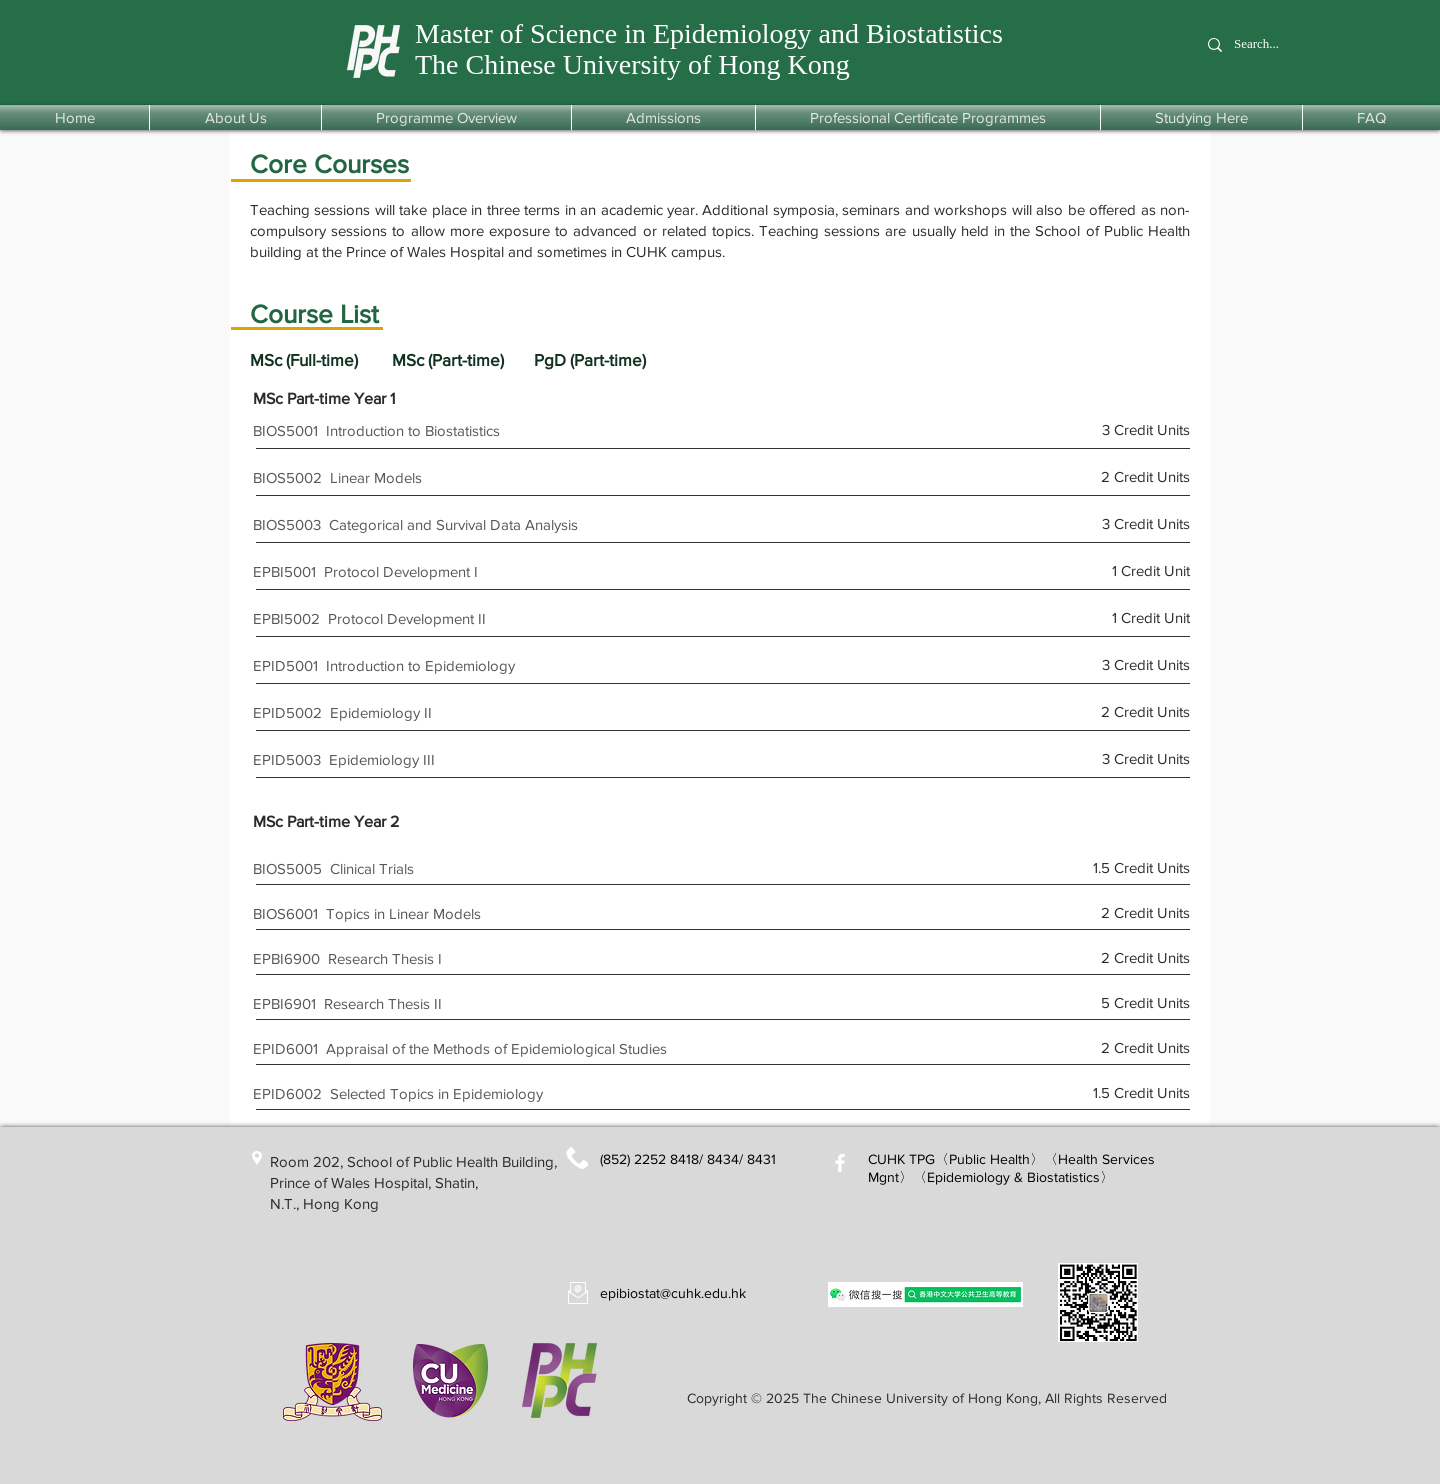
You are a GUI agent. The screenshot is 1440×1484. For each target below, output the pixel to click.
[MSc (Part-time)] (463, 360)
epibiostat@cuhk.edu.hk (673, 1293)
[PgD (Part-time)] (605, 360)
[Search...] (1267, 44)
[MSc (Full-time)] (321, 360)
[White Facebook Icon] (840, 1163)
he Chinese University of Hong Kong (644, 64)
